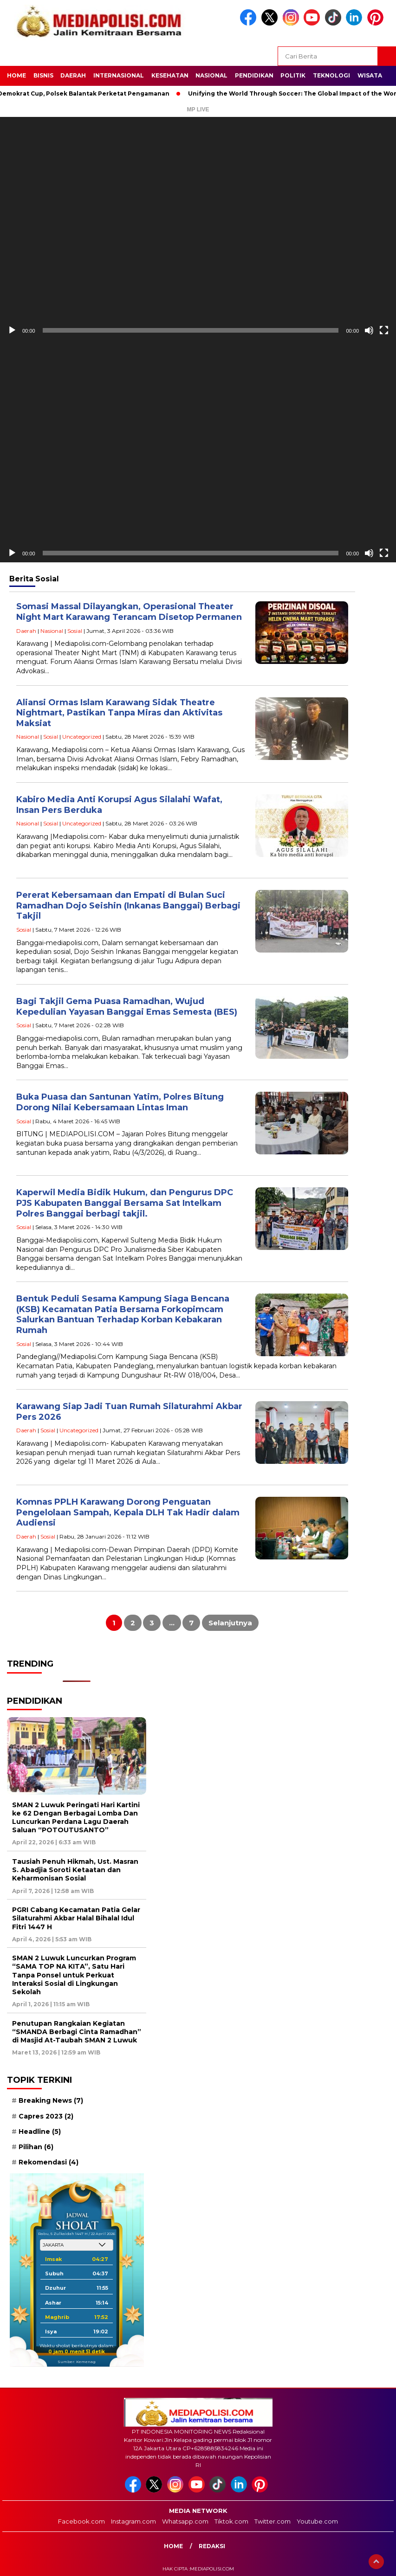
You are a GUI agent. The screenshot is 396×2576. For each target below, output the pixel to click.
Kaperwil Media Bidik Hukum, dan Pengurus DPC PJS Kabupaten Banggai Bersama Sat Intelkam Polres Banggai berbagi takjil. (124, 1202)
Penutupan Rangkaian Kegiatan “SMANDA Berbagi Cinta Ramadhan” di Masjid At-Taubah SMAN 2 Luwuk (76, 2031)
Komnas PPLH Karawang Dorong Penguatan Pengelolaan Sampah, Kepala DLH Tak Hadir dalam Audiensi (128, 1512)
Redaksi (212, 2546)
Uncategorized (81, 736)
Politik (292, 75)
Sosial (74, 630)
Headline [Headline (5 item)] (40, 2131)
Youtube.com (317, 2521)
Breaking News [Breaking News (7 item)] (51, 2100)
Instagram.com (133, 2521)
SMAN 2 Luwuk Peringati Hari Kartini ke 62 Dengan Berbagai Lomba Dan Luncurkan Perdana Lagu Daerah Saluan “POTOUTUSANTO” (76, 1818)
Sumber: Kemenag (77, 2361)
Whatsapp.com (185, 2521)
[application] (198, 228)
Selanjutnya (230, 1622)
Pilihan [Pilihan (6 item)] (36, 2147)
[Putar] (12, 330)
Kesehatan (169, 75)
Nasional (211, 75)
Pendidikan (254, 75)
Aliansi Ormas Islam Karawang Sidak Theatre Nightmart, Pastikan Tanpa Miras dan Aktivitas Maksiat (119, 712)
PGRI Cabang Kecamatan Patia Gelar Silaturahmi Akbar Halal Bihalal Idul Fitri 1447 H (76, 1918)
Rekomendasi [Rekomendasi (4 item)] (48, 2162)
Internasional (118, 75)
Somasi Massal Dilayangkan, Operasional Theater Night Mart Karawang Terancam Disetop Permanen (129, 611)
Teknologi (331, 75)
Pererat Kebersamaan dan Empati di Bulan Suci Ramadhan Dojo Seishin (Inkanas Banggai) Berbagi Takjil (128, 905)
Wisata (369, 75)
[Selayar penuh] (384, 330)
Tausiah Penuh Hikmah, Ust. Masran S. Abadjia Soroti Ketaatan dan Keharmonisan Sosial (75, 1869)
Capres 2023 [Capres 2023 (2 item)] (46, 2116)
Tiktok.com (231, 2521)
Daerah (73, 75)
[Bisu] (369, 330)
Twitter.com (272, 2521)
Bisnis (43, 75)
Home (16, 75)
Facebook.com (81, 2521)
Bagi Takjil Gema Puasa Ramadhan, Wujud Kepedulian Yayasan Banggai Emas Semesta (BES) (126, 1006)
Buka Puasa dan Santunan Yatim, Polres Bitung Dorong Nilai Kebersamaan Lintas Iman (120, 1102)
